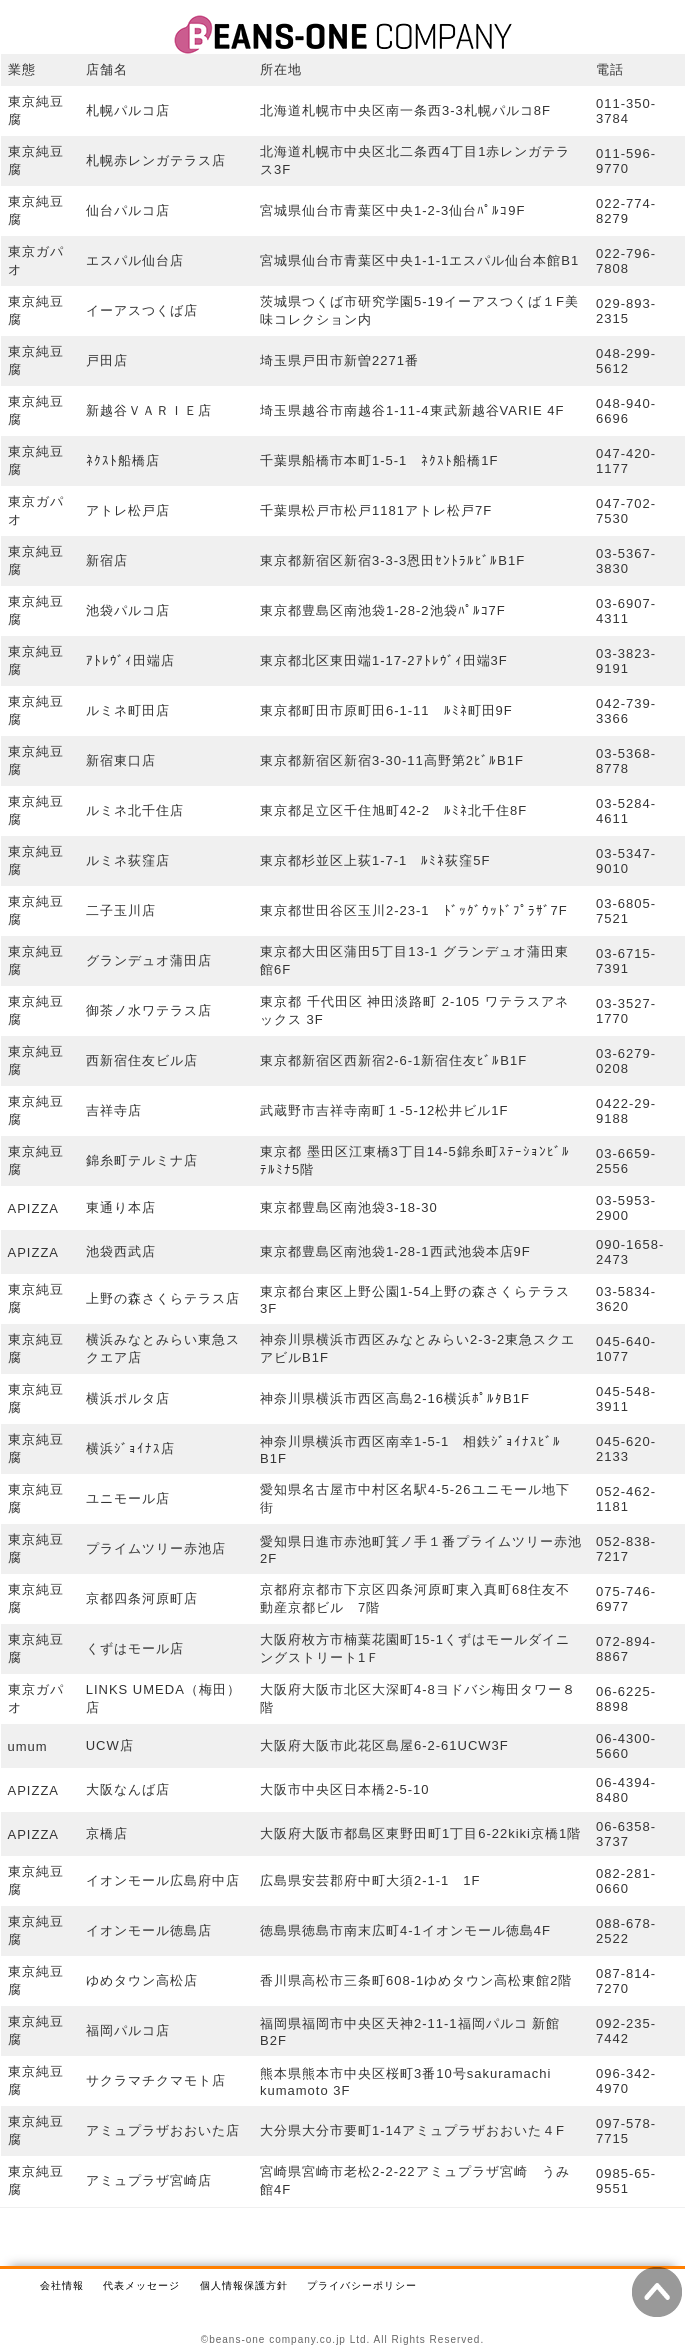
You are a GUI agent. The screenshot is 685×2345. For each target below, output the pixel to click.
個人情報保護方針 (244, 2285)
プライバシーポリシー (362, 2285)
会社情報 (62, 2285)
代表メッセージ (141, 2285)
